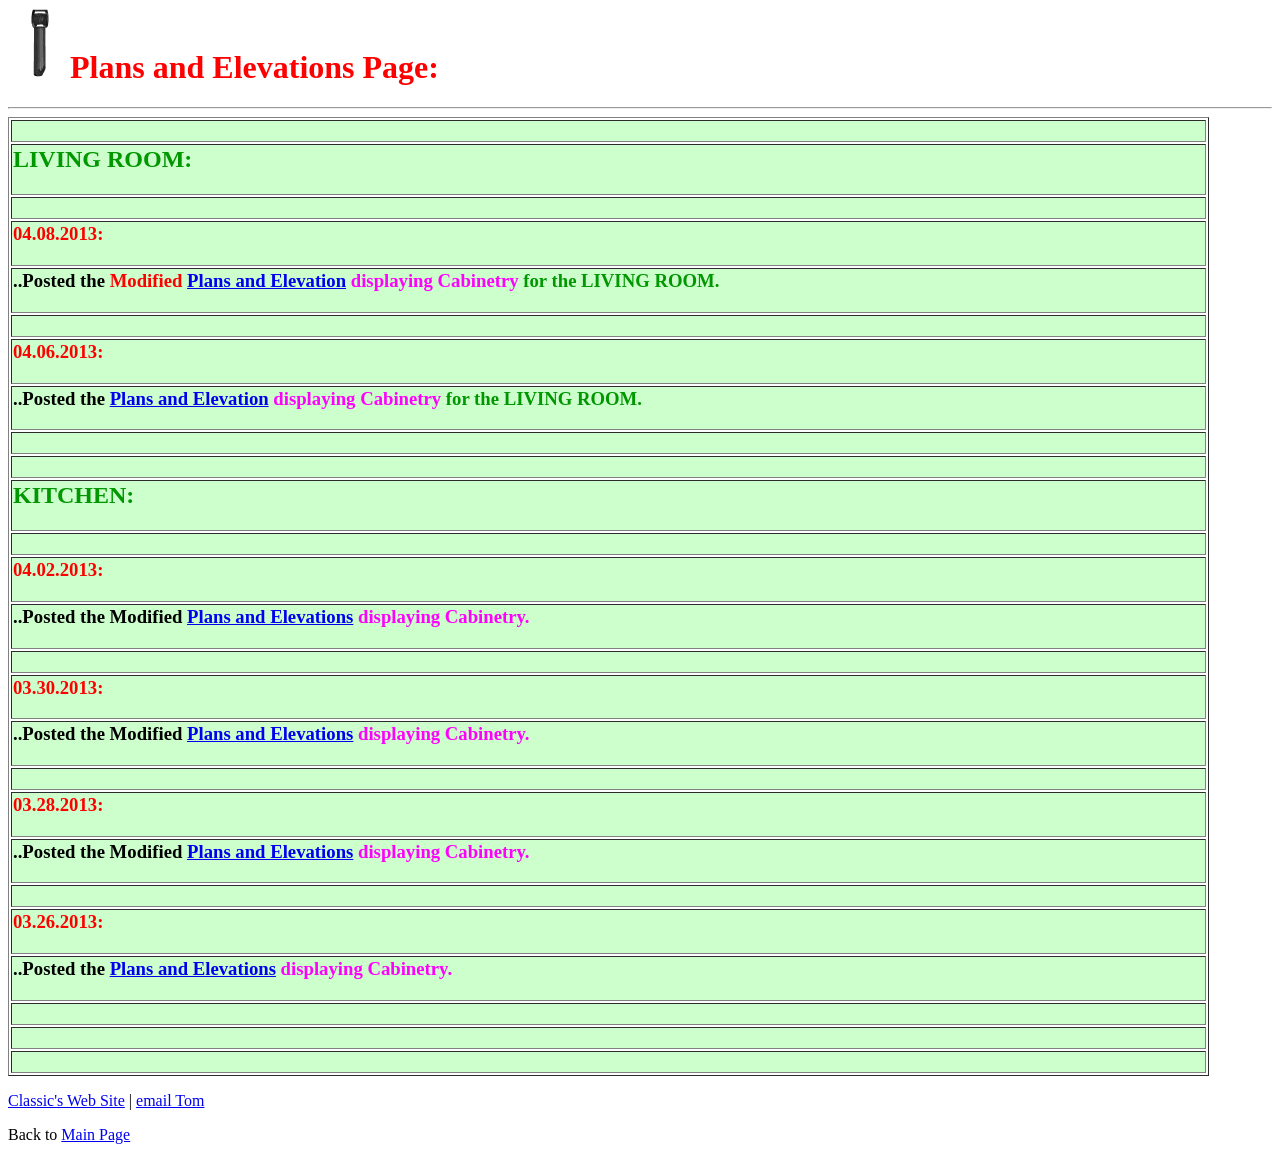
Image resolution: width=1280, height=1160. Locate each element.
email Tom (170, 1100)
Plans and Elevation (266, 280)
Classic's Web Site (66, 1100)
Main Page (95, 1134)
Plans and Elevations (270, 616)
